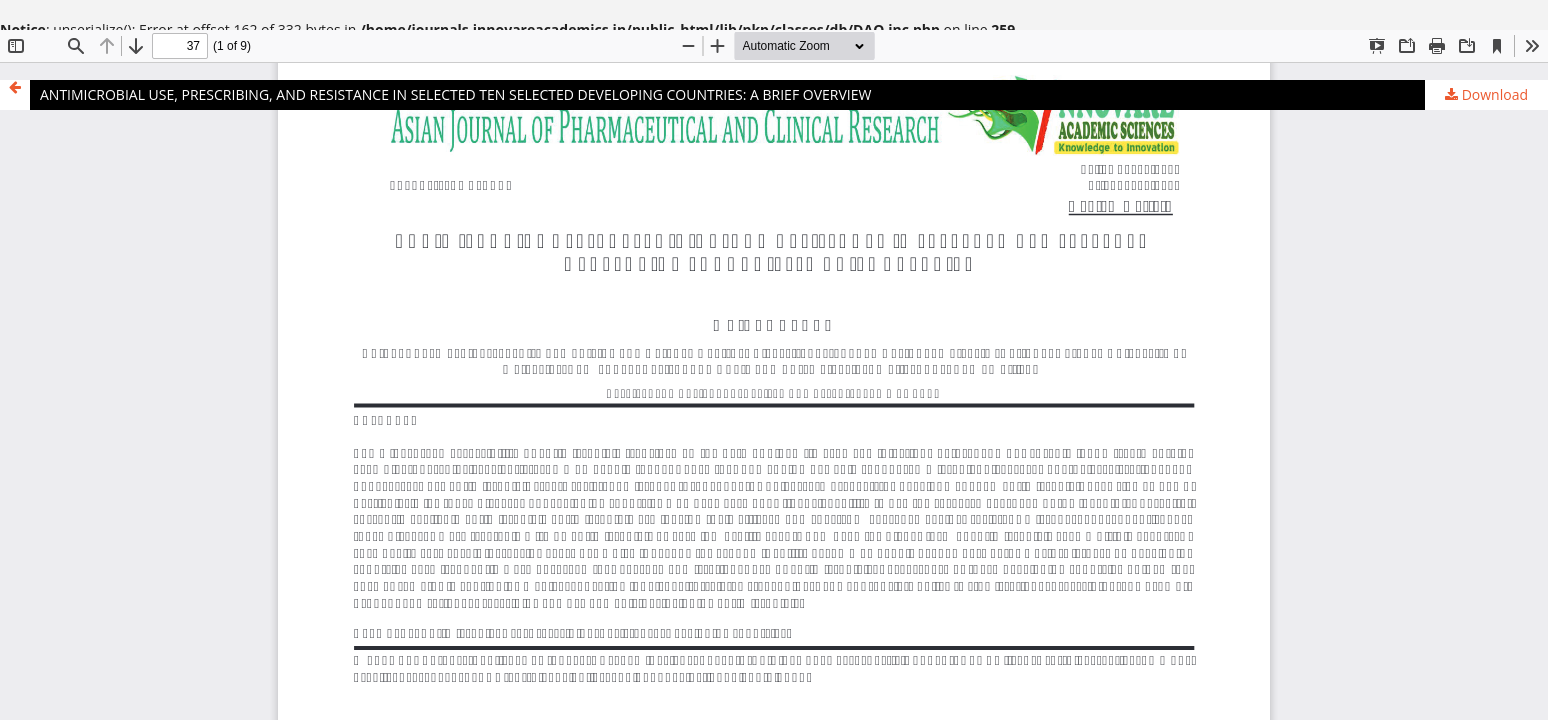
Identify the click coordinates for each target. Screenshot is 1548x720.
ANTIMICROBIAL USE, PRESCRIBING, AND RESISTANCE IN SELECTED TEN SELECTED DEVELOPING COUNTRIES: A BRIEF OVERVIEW (455, 94)
